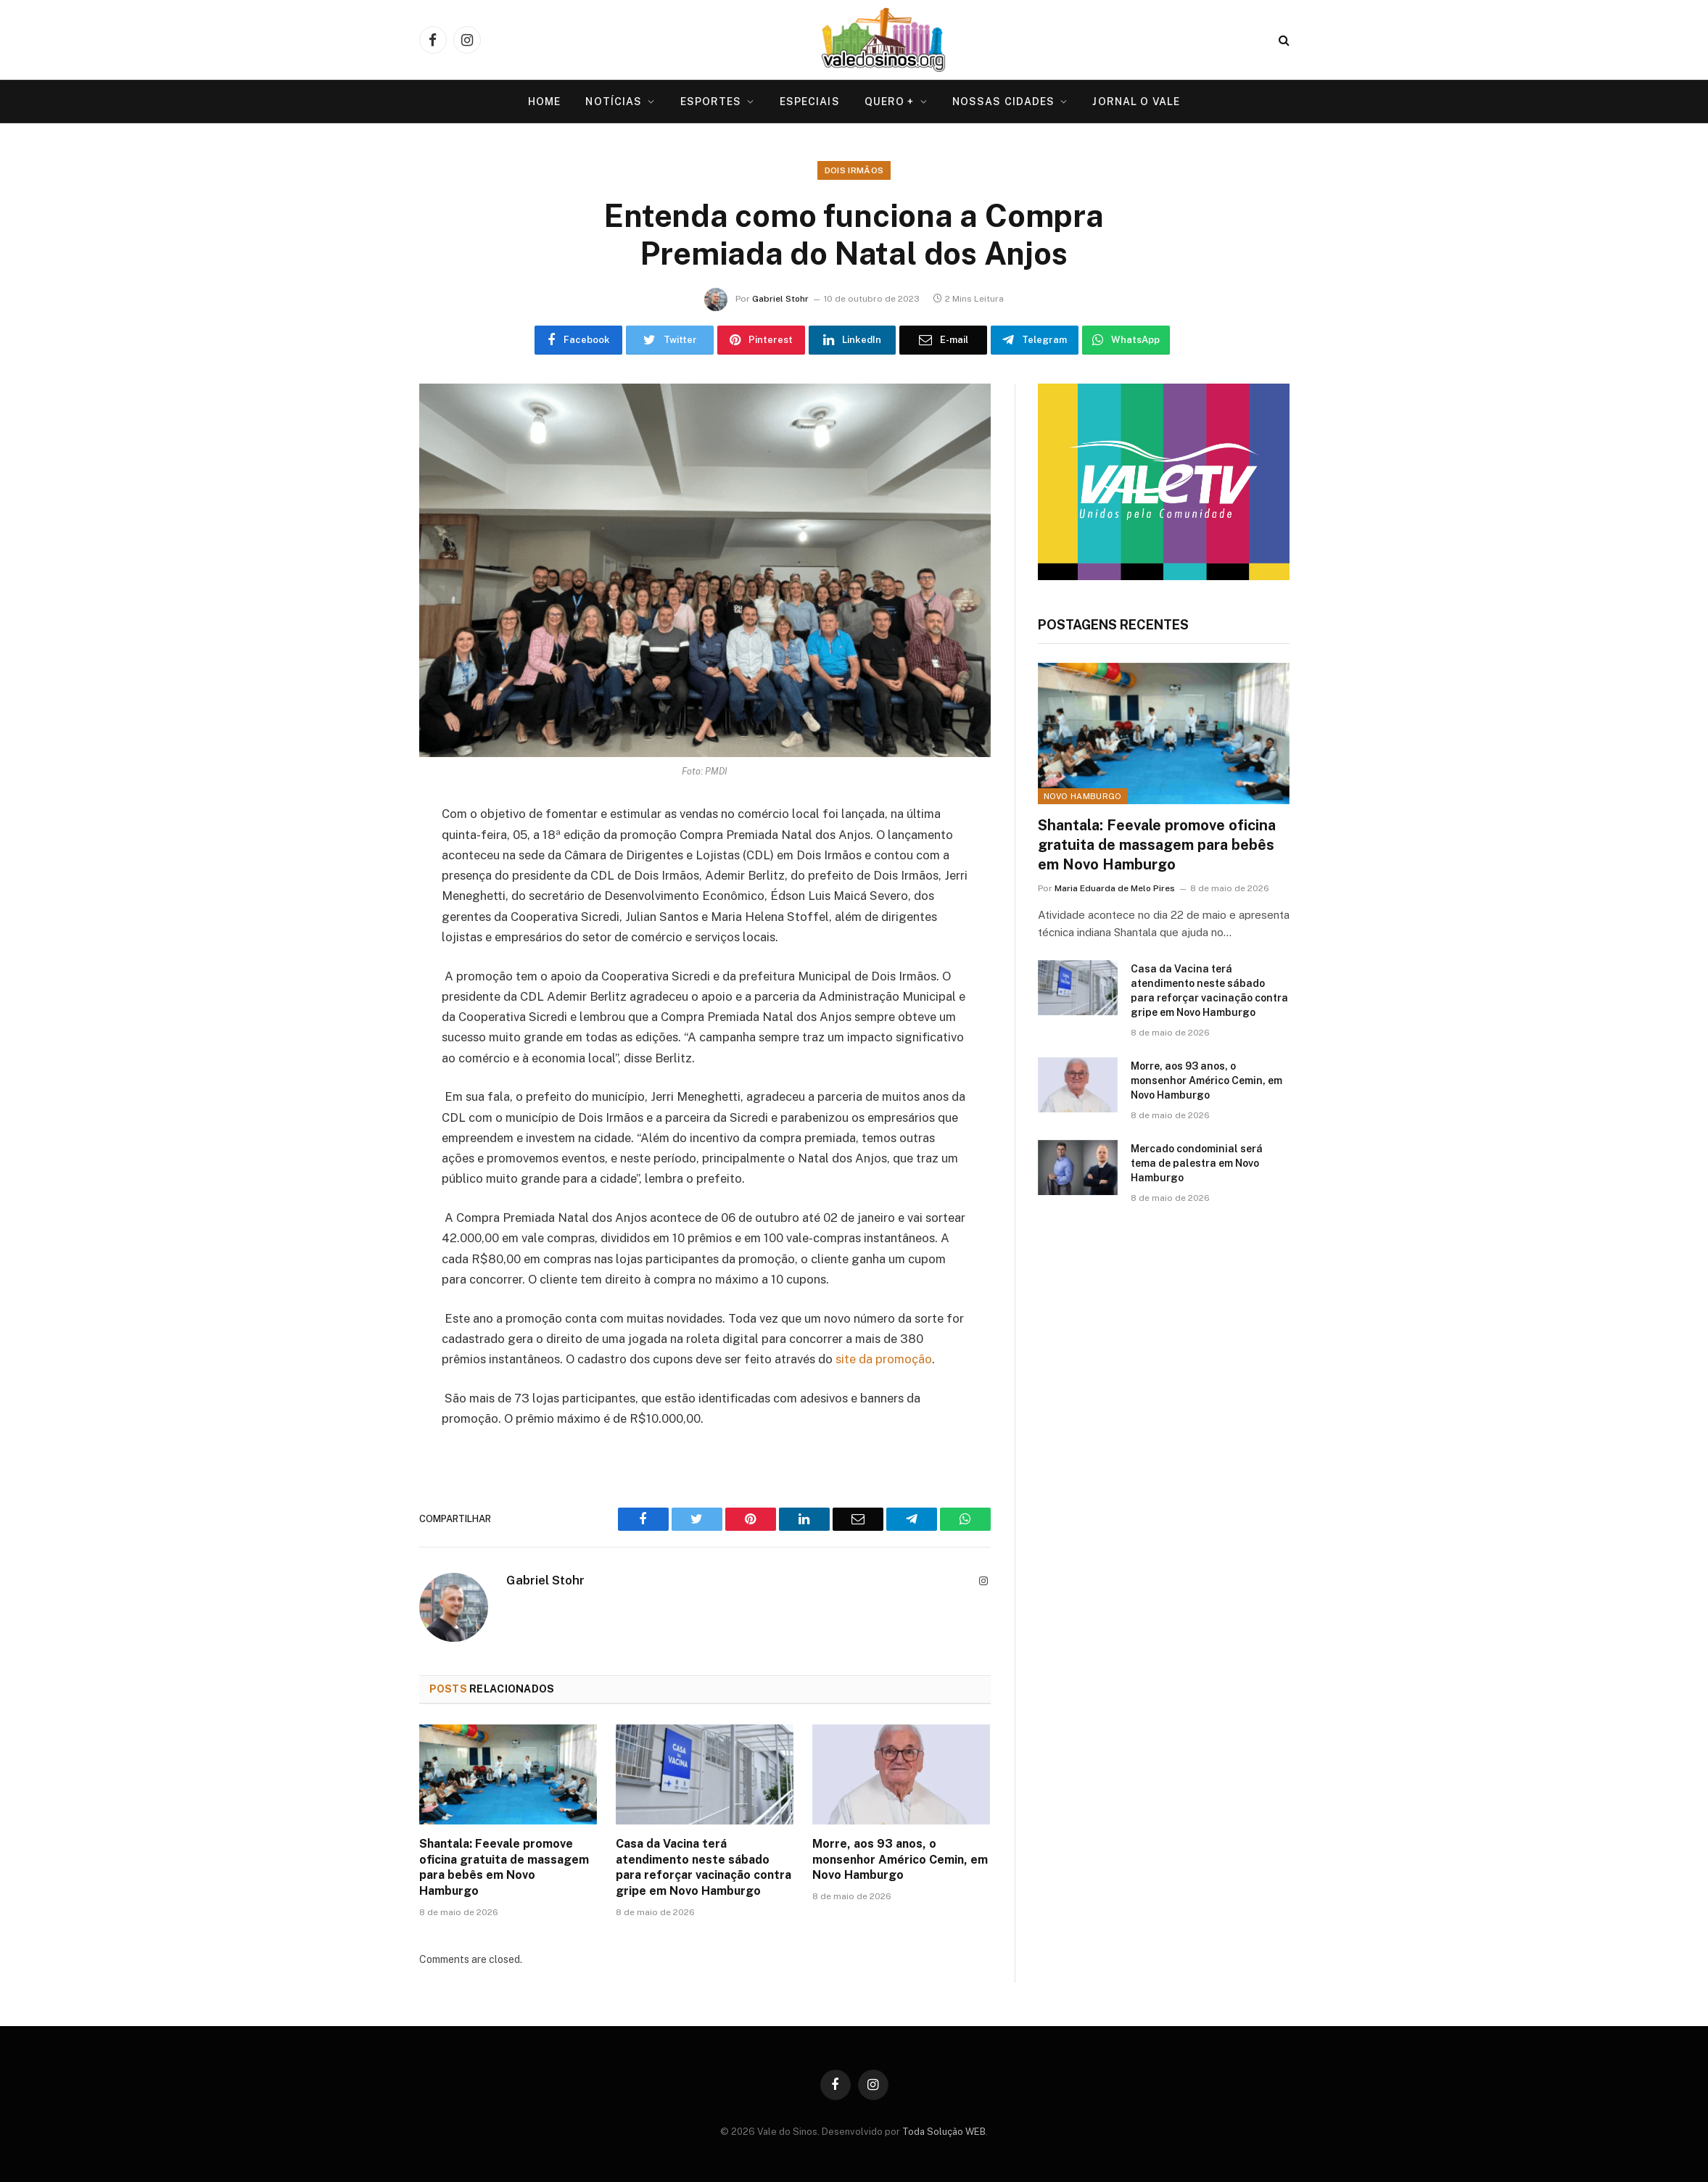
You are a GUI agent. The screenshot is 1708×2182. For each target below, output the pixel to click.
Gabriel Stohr (780, 299)
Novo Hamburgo (1083, 796)
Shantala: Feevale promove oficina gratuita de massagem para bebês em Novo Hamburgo (504, 1867)
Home (544, 101)
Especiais (810, 101)
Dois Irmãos (854, 170)
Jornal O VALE (1136, 101)
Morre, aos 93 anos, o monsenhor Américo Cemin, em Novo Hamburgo (900, 1860)
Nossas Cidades (1003, 101)
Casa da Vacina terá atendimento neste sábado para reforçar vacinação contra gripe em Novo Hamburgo (703, 1867)
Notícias (613, 101)
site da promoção (884, 1359)
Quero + (890, 101)
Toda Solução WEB (944, 2131)
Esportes (711, 101)
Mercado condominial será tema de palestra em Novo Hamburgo (1197, 1163)
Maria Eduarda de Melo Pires (1115, 888)
